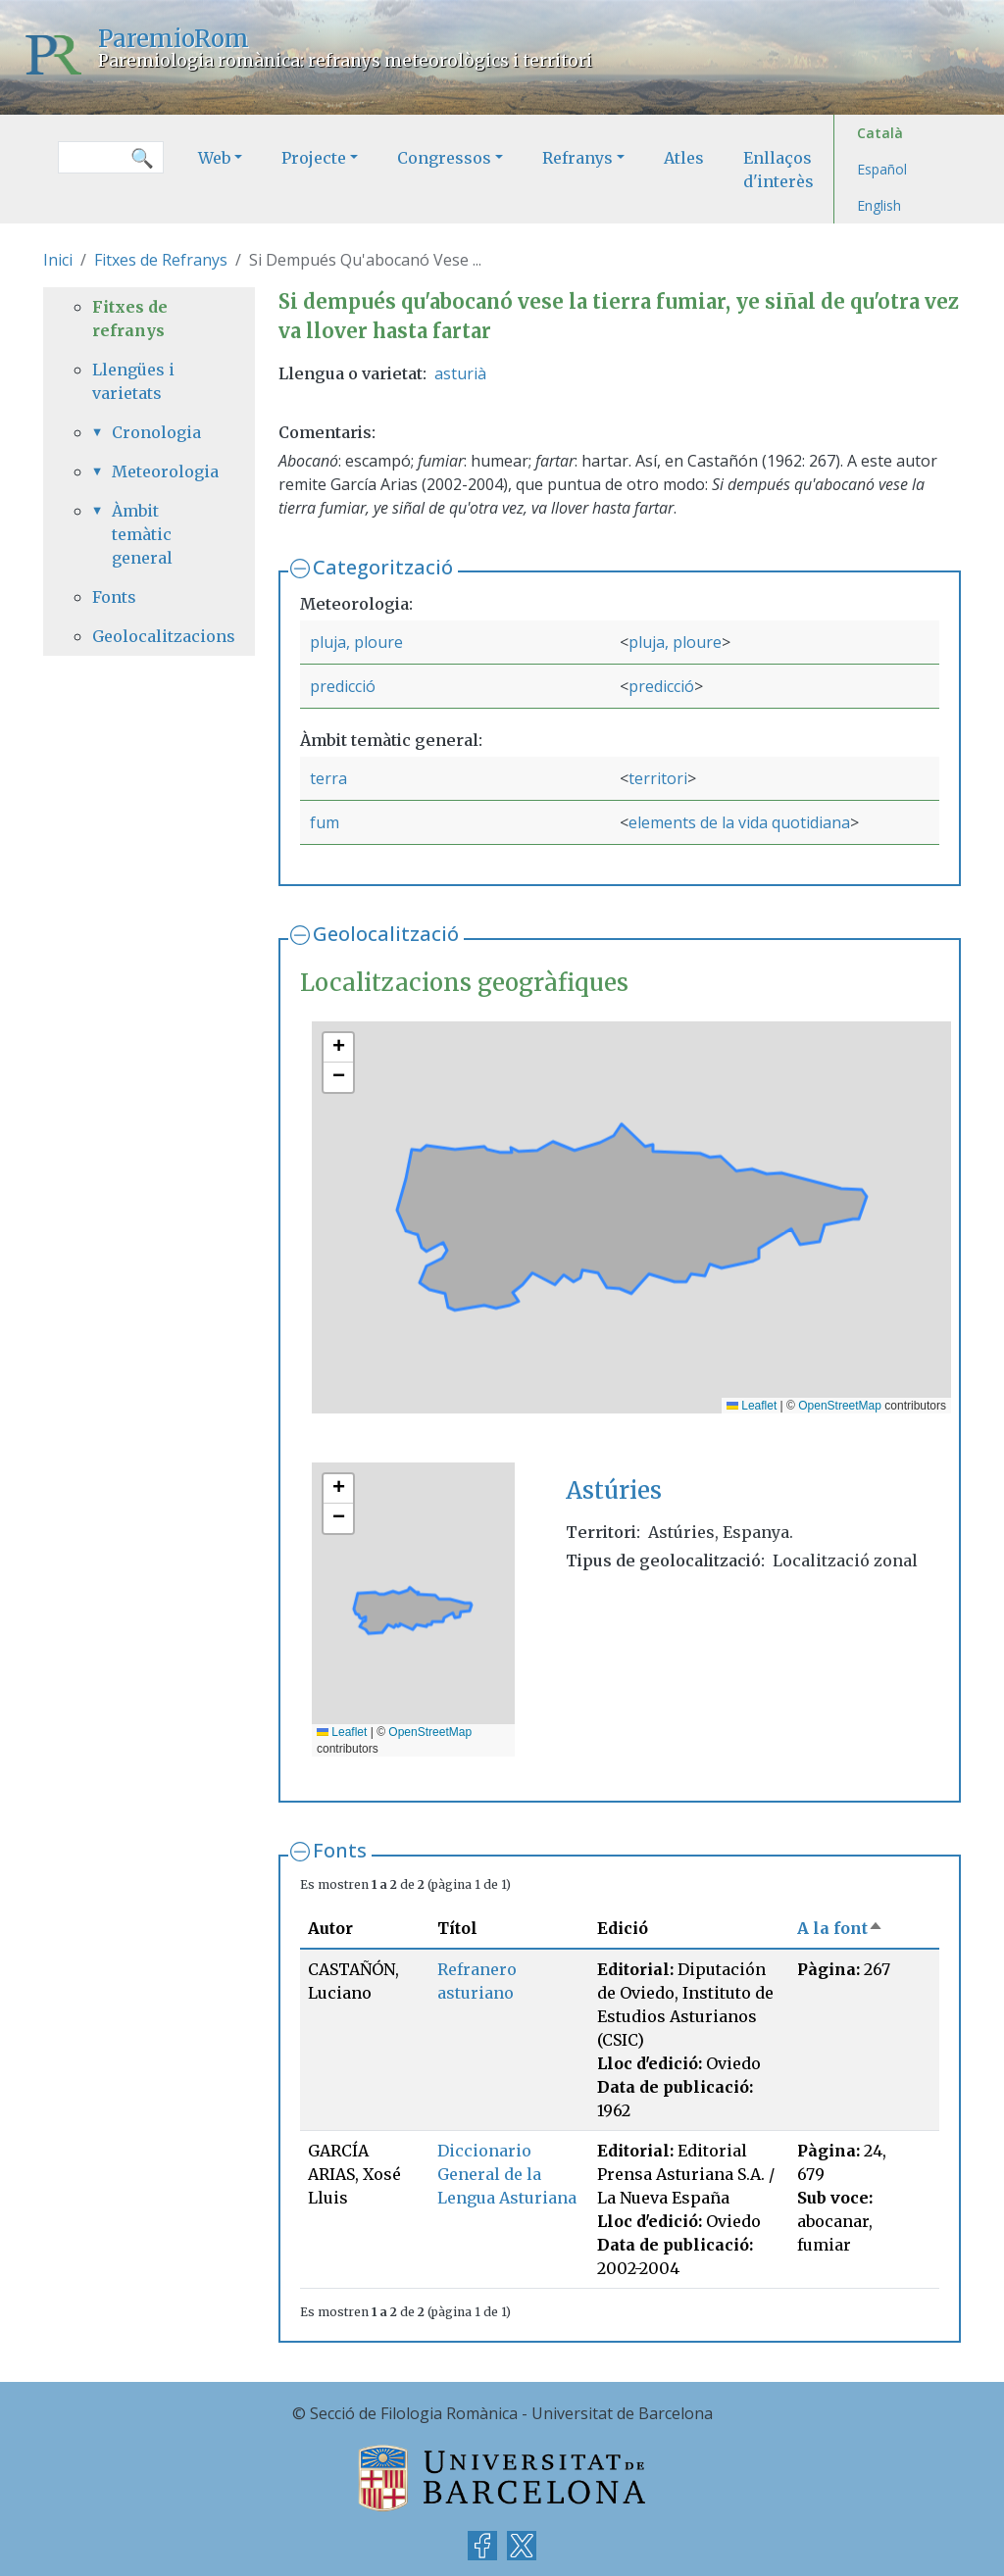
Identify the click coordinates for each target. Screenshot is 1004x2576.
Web (214, 158)
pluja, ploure (356, 642)
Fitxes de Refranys (160, 260)
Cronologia (156, 432)
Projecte (313, 158)
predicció (343, 686)
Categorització (383, 567)
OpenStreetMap (839, 1405)
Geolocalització (386, 933)
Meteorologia (159, 471)
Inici (58, 260)
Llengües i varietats (133, 381)
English (879, 205)
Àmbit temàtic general (142, 534)
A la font (840, 1928)
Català (880, 133)
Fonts (340, 1850)
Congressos (444, 158)
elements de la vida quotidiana (739, 822)
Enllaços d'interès (778, 169)
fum (324, 822)
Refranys (577, 158)
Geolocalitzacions (149, 636)
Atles (684, 158)
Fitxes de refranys (130, 318)
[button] (338, 1048)
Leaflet (752, 1405)
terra (328, 778)
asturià (460, 373)
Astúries (614, 1490)
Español (882, 169)
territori (657, 778)
